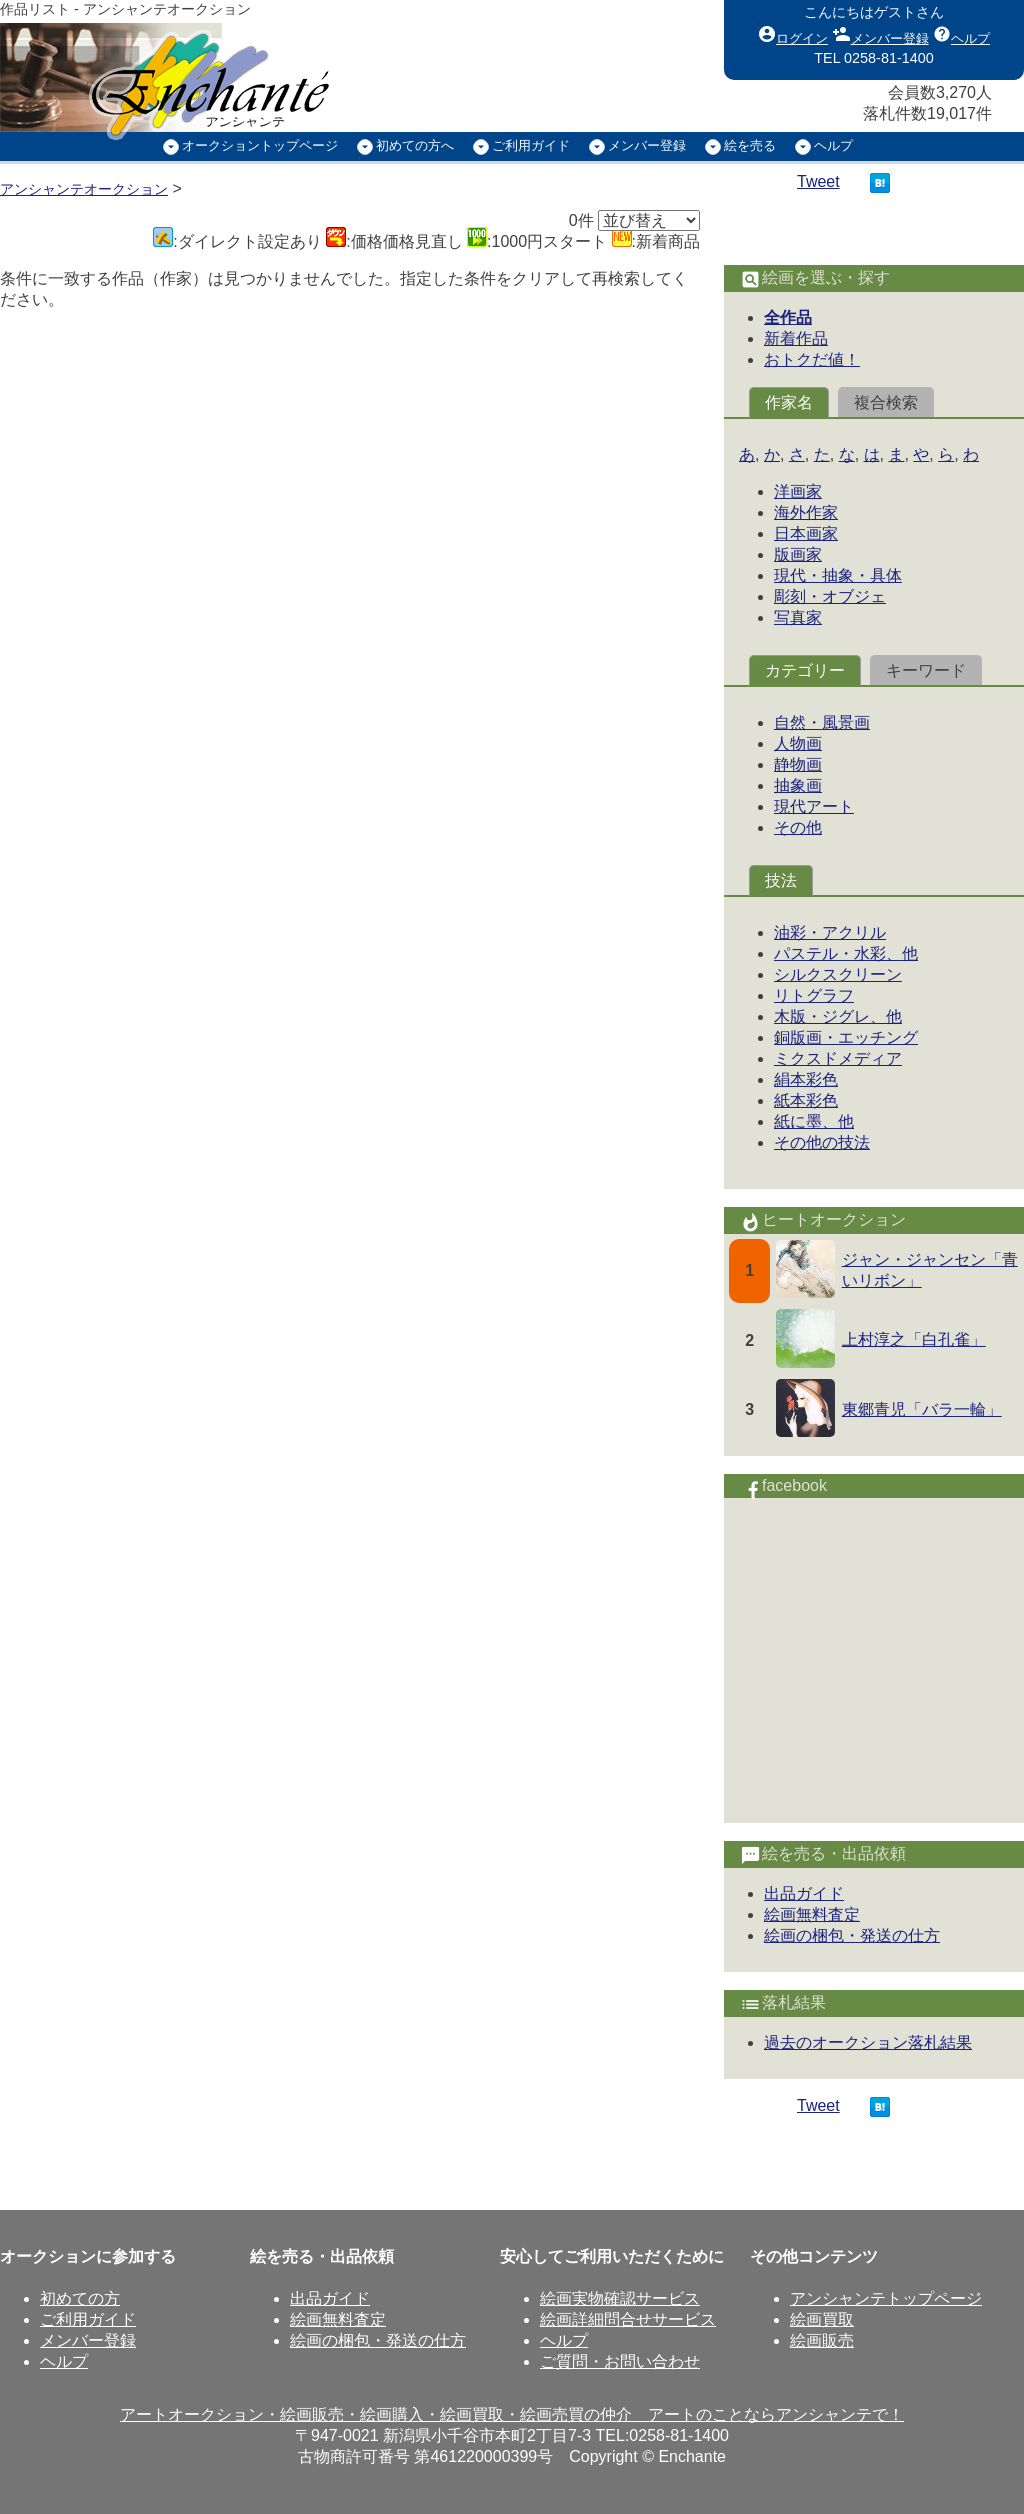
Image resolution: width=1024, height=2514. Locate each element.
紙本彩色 (806, 1100)
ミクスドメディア (838, 1058)
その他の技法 (822, 1142)
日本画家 (806, 533)
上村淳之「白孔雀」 (914, 1339)
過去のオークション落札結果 (868, 2042)
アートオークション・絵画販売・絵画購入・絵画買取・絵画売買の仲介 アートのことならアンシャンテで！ (512, 2414)
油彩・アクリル (830, 932)
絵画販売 (822, 2340)
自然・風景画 (822, 722)
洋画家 (798, 491)
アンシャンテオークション (84, 189)
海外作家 (806, 512)
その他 (798, 827)
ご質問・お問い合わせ (620, 2361)
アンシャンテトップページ (886, 2298)
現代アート (814, 806)
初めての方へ (415, 145)
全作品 (788, 317)
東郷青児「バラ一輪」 (922, 1409)
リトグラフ (814, 995)
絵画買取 (822, 2319)
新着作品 (796, 338)
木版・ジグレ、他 (838, 1016)
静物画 (798, 764)
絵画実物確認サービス (620, 2298)
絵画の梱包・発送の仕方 (852, 1935)
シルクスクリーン (838, 974)
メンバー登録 (881, 34)
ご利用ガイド (531, 145)
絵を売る (750, 145)
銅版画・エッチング (846, 1037)
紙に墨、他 (814, 1121)
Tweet (818, 181)
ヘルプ (961, 34)
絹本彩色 (806, 1079)
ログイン (793, 34)
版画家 (798, 554)
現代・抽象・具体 (838, 575)
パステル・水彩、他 (846, 953)
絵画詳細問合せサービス (628, 2319)
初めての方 (80, 2298)
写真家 (798, 617)
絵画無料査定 (812, 1914)
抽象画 (798, 785)
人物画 (798, 743)
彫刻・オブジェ (830, 596)
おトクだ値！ (812, 359)
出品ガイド (804, 1893)
